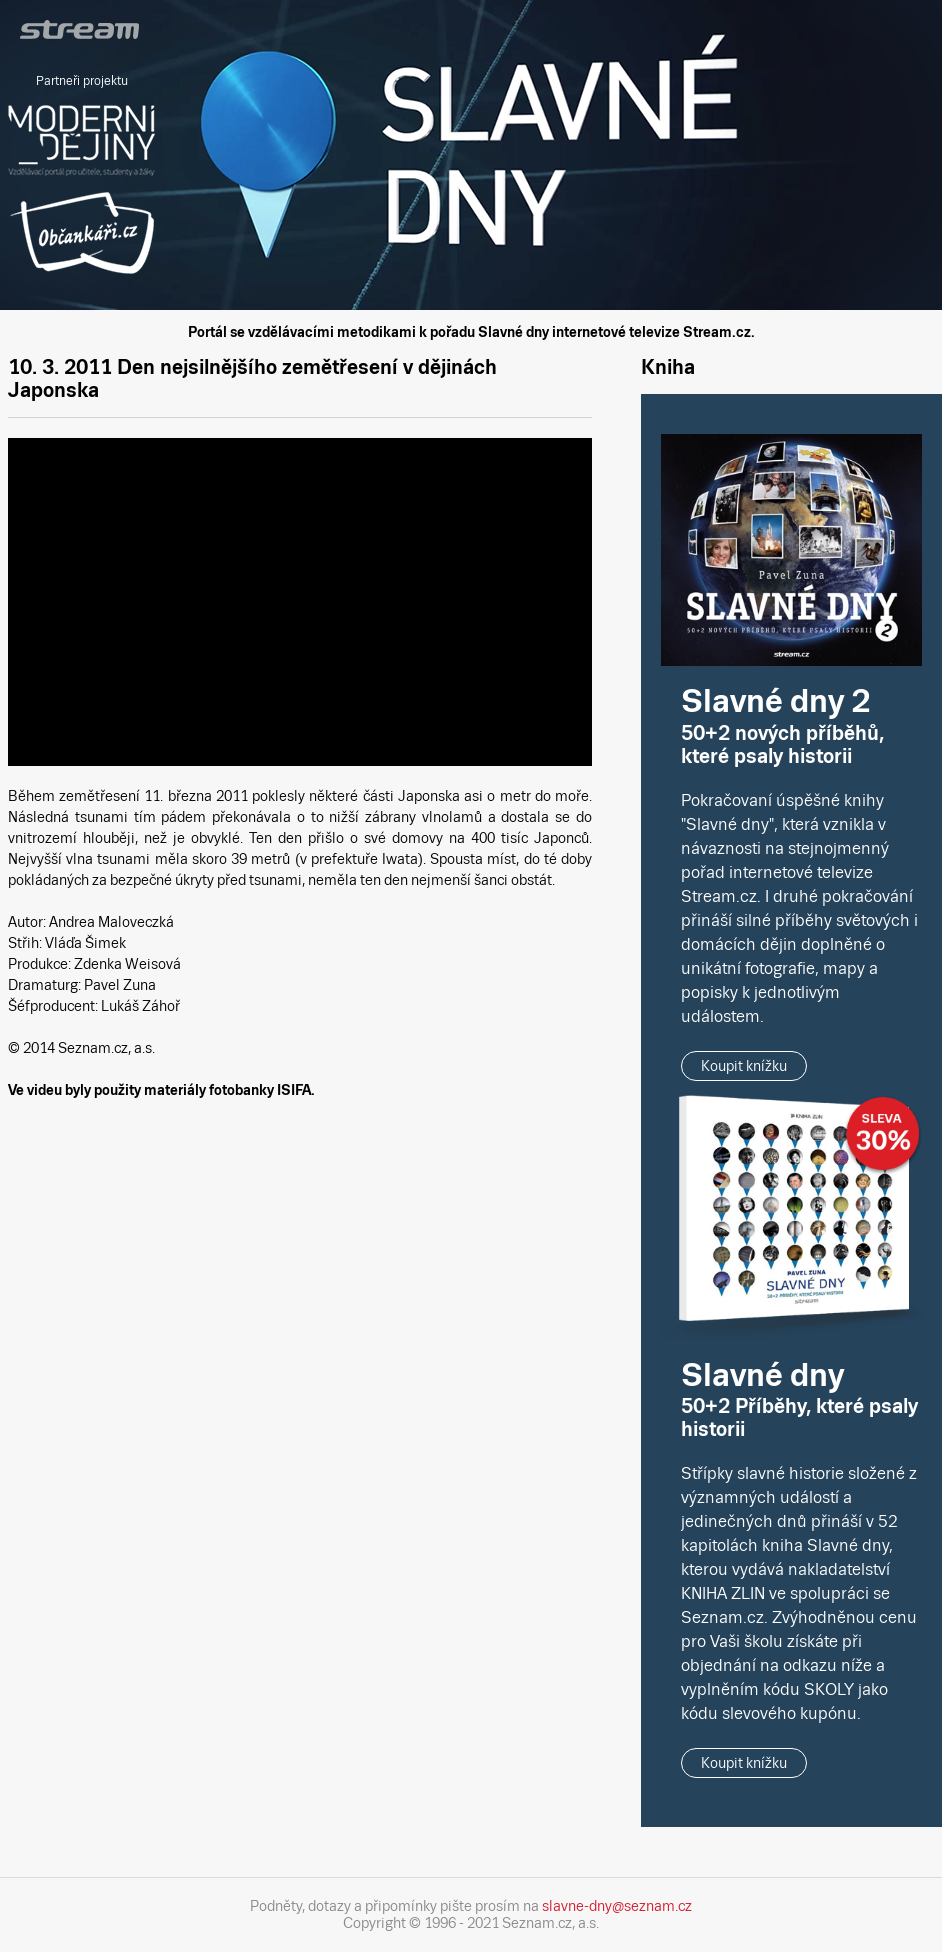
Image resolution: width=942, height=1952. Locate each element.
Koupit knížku (744, 1066)
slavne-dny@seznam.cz (617, 1906)
